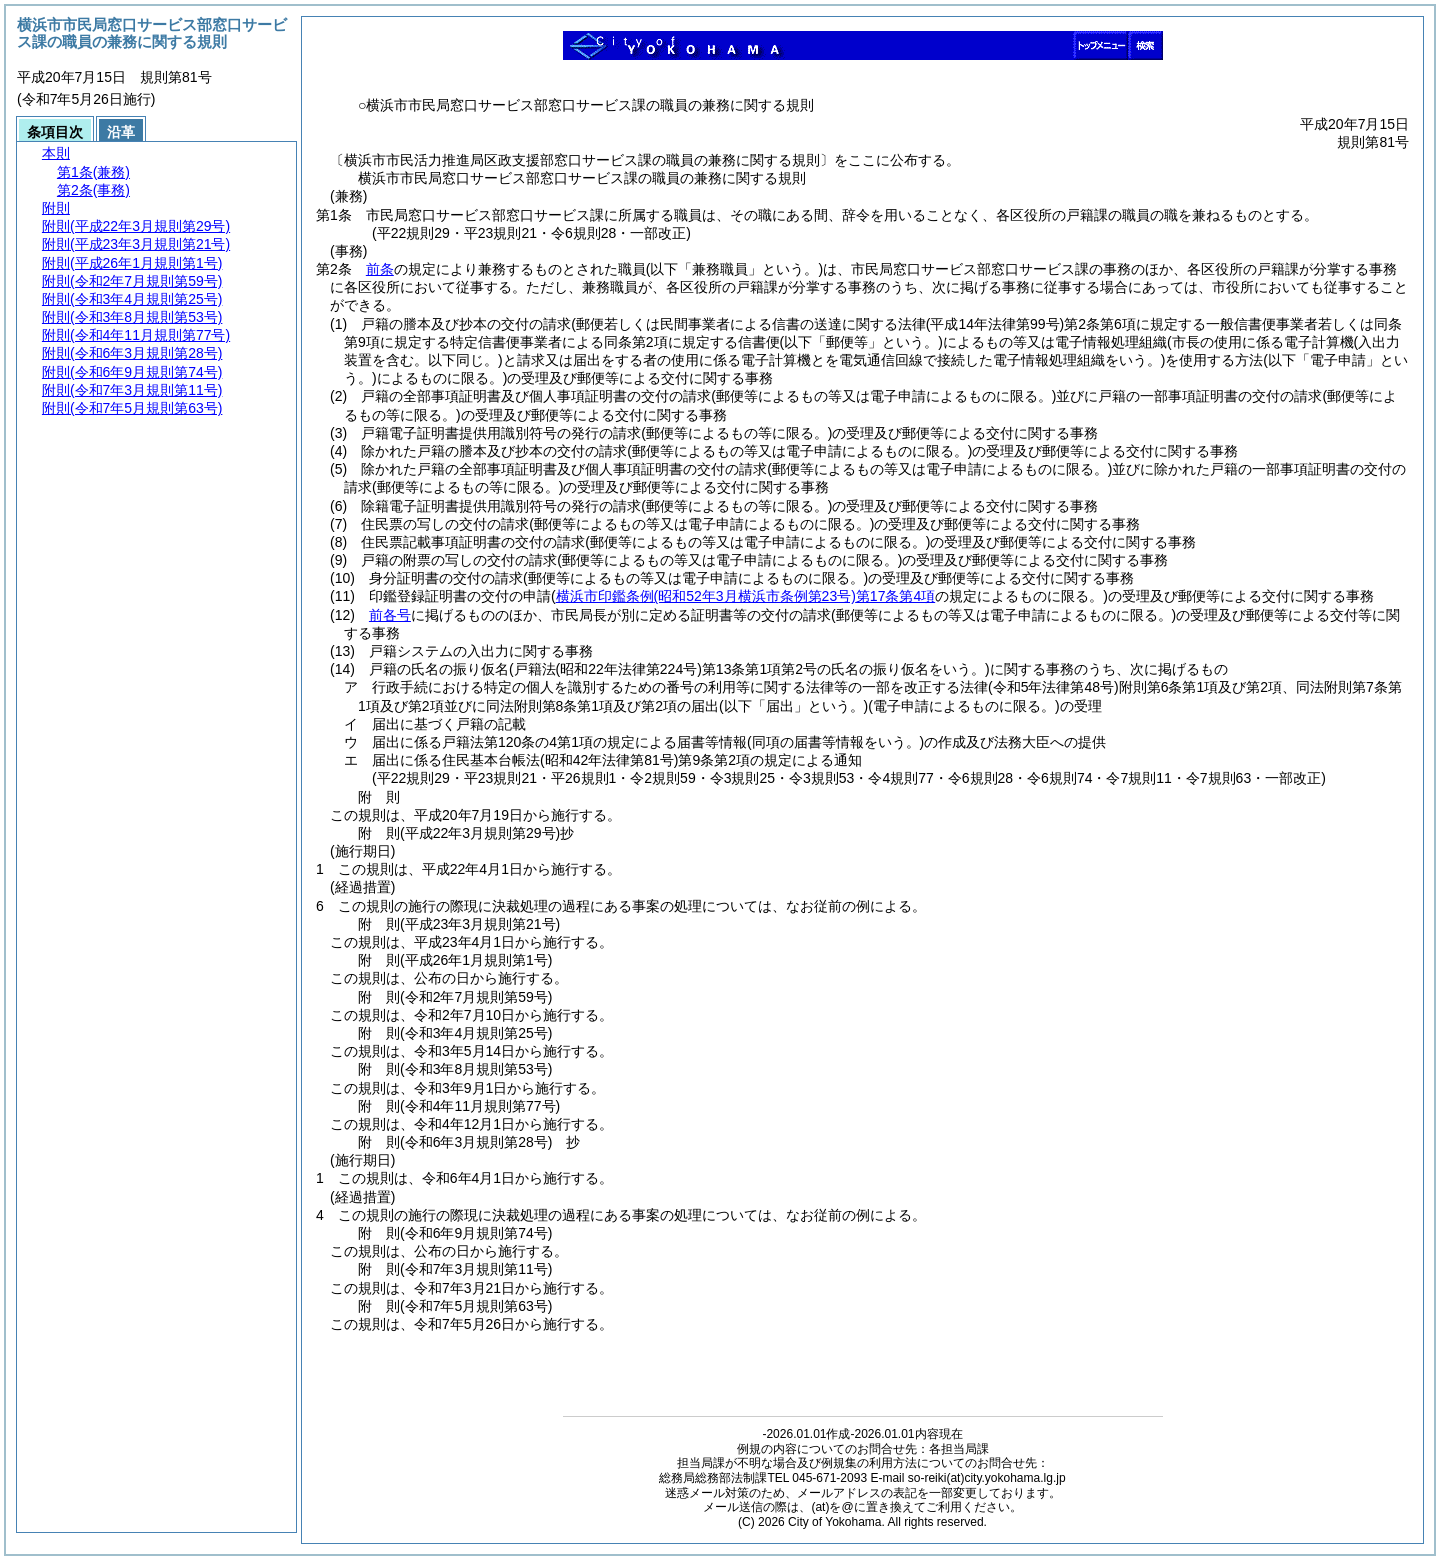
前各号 (390, 615)
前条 (380, 269)
